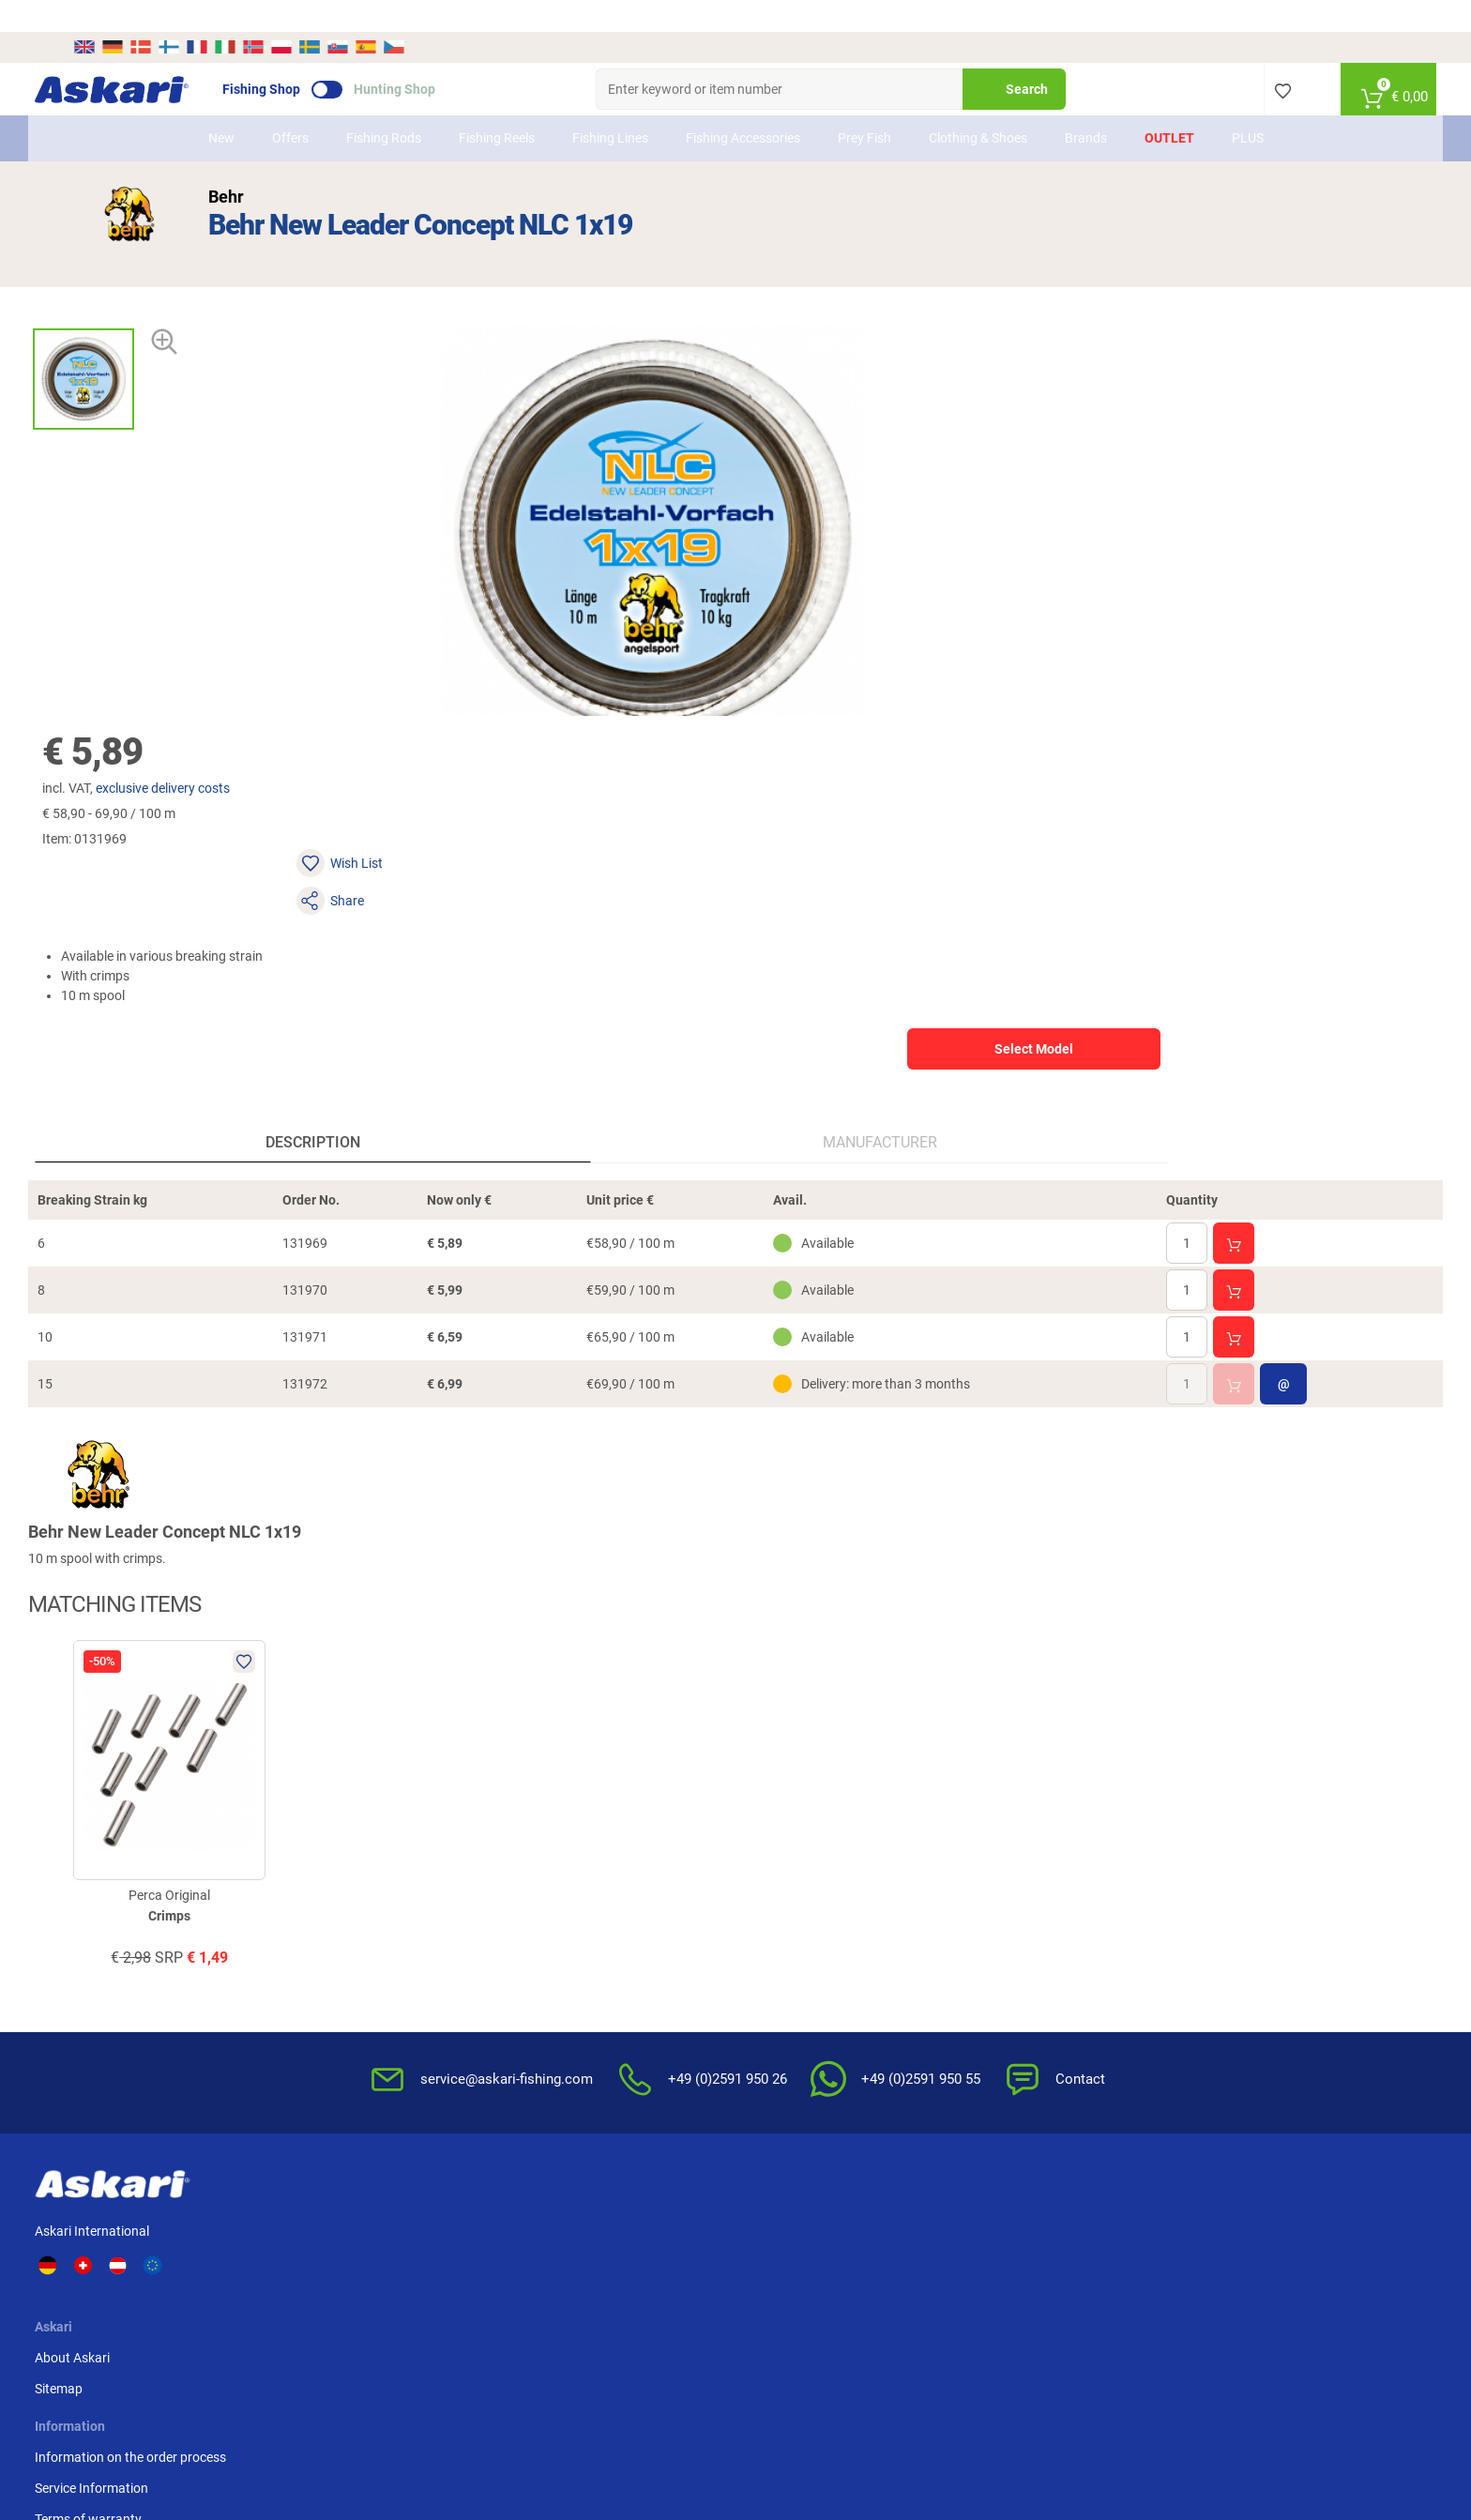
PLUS (1248, 106)
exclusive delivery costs (887, 258)
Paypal (1103, 1959)
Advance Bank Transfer (1150, 1897)
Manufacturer (556, 793)
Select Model (1194, 443)
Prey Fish (864, 106)
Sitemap (363, 1928)
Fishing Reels (497, 106)
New (221, 106)
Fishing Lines (610, 106)
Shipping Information (597, 2422)
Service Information (579, 1928)
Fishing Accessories (743, 106)
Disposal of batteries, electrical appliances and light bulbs (946, 2000)
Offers (290, 106)
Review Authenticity (580, 1990)
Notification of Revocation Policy (953, 1928)
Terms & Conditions (914, 1897)
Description (231, 793)
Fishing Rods (383, 106)
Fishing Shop (300, 57)
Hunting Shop (433, 57)
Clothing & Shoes (978, 106)
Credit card (1114, 1928)
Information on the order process (618, 1897)
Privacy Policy (898, 1959)
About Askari (376, 1897)
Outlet (1169, 106)
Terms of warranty (576, 1959)
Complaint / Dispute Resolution (948, 2072)
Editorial (882, 2041)
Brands (1086, 106)
